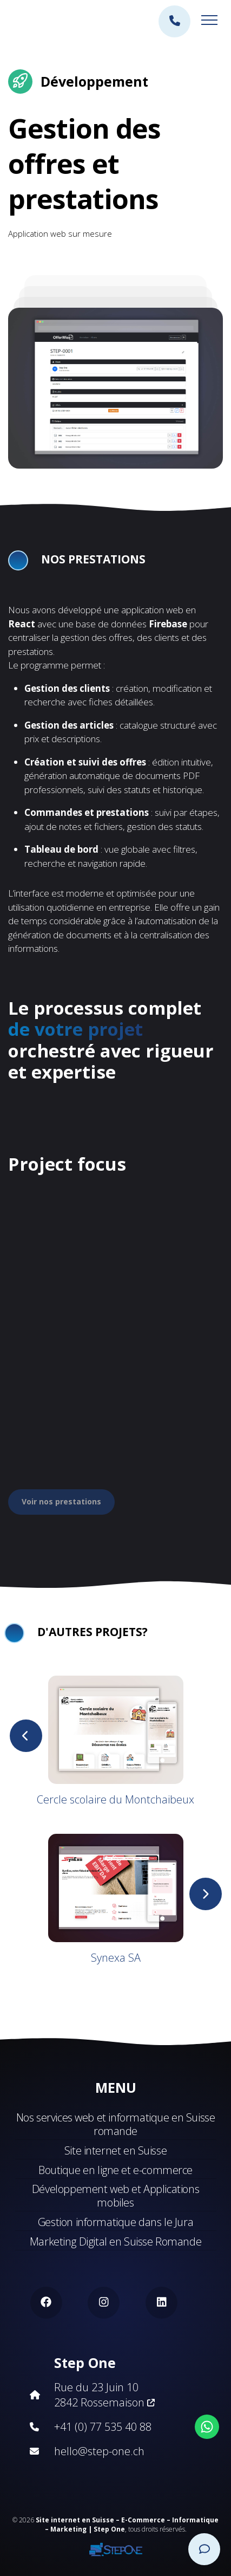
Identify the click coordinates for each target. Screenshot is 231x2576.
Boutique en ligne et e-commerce (115, 2170)
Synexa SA (116, 1957)
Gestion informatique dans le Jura (115, 2222)
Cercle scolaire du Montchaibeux (115, 1799)
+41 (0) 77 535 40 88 (102, 2426)
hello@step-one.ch (99, 2451)
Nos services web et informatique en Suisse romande (115, 2124)
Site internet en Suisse (115, 2150)
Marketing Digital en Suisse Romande (115, 2241)
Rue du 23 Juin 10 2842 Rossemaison (104, 2395)
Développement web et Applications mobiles (115, 2196)
